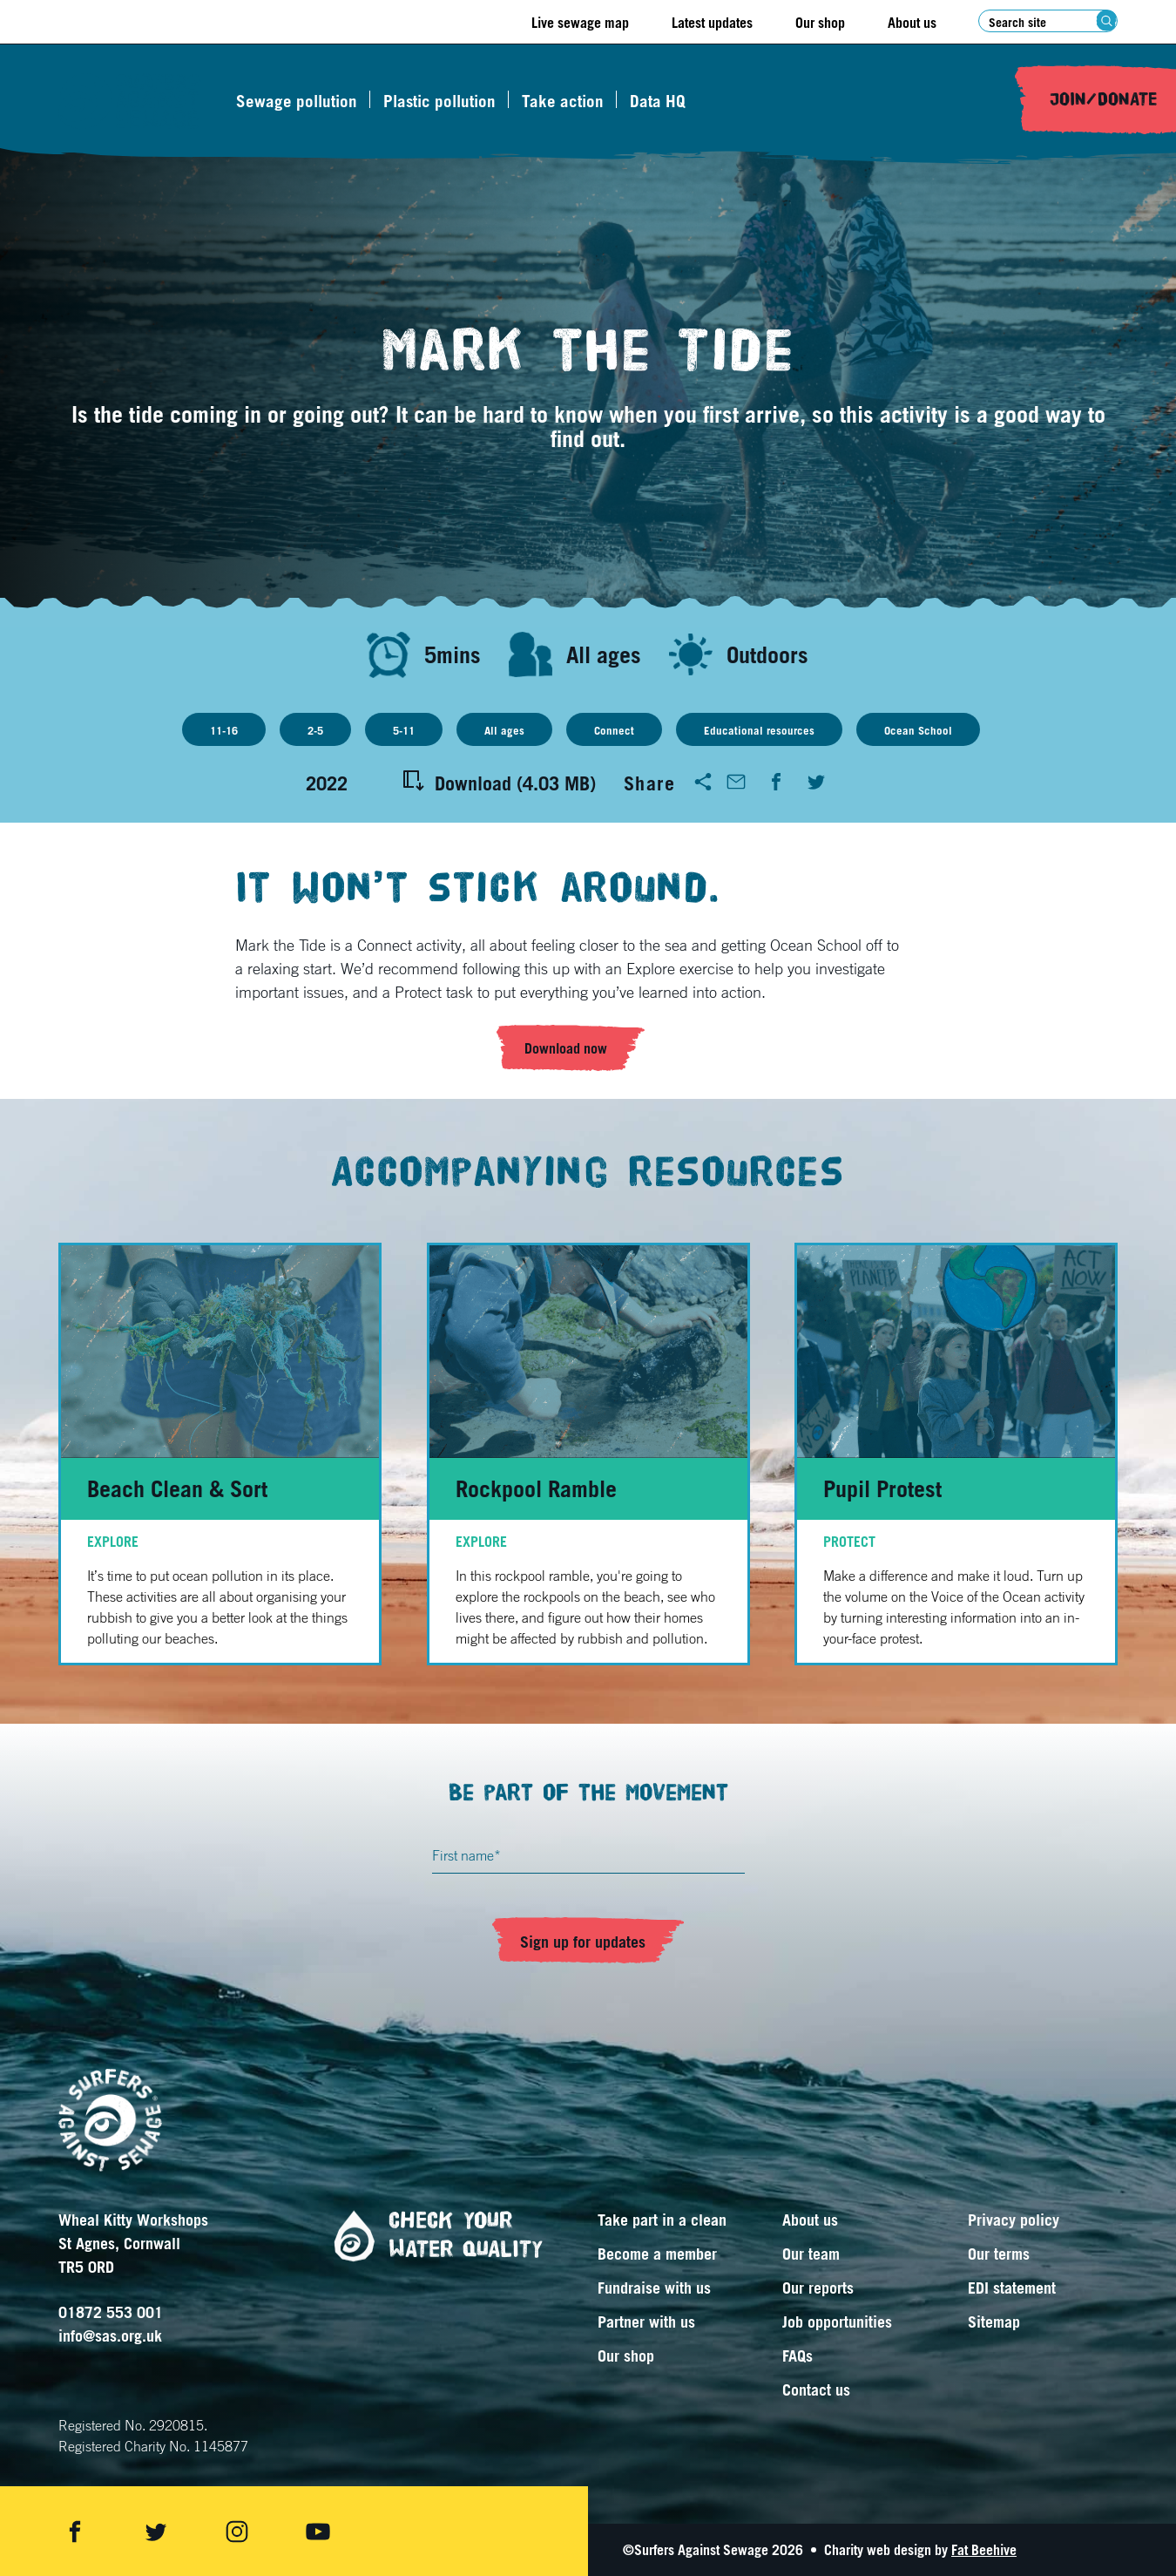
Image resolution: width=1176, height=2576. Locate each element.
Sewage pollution (296, 101)
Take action (563, 101)
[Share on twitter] (156, 2531)
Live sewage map (580, 22)
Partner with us (646, 2321)
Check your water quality (432, 2235)
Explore (113, 1541)
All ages (504, 730)
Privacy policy (1013, 2219)
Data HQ (658, 101)
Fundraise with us (654, 2287)
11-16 (224, 730)
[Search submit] (1107, 20)
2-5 (315, 730)
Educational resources (759, 730)
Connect (614, 730)
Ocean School (918, 730)
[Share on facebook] (74, 2531)
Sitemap (994, 2321)
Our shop (820, 22)
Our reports (818, 2287)
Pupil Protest (882, 1488)
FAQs (797, 2355)
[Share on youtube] (318, 2531)
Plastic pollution (439, 101)
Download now (565, 1048)
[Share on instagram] (237, 2531)
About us (912, 22)
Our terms (999, 2253)
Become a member (657, 2253)
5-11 (404, 730)
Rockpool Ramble (536, 1488)
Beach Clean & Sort (177, 1488)
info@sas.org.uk (110, 2335)
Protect (849, 1541)
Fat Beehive (984, 2550)
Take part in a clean (662, 2219)
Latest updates (712, 22)
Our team (811, 2253)
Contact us (816, 2389)
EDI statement (1012, 2287)
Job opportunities (837, 2321)
